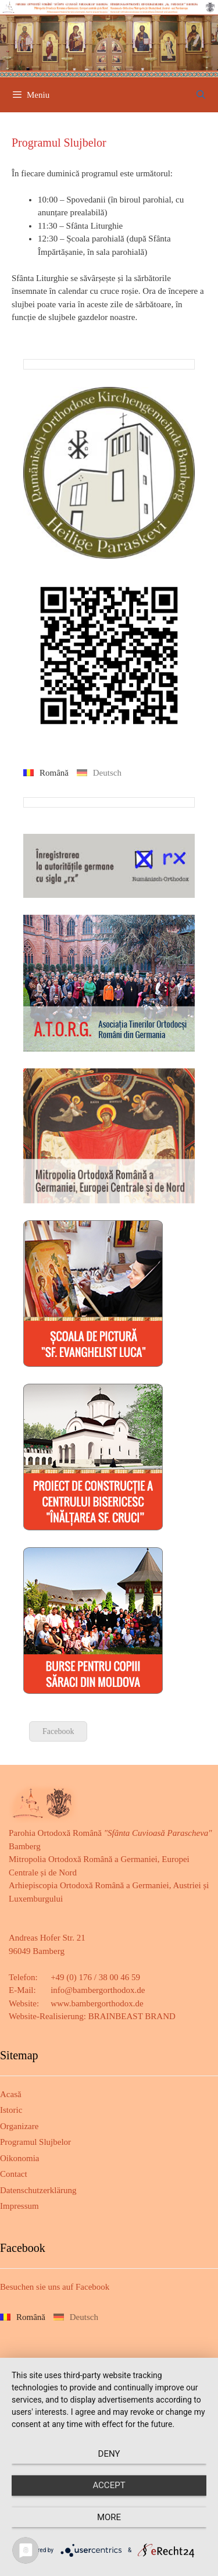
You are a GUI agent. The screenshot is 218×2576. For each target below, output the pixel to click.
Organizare (19, 2126)
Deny (109, 2454)
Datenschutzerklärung (38, 2190)
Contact (13, 2174)
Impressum (19, 2206)
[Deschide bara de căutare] (201, 94)
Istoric (11, 2110)
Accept (108, 2485)
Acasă (11, 2094)
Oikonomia (20, 2158)
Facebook (58, 1731)
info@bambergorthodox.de (98, 1990)
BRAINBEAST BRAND (132, 2016)
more (109, 2517)
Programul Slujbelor (35, 2142)
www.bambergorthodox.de (97, 2003)
